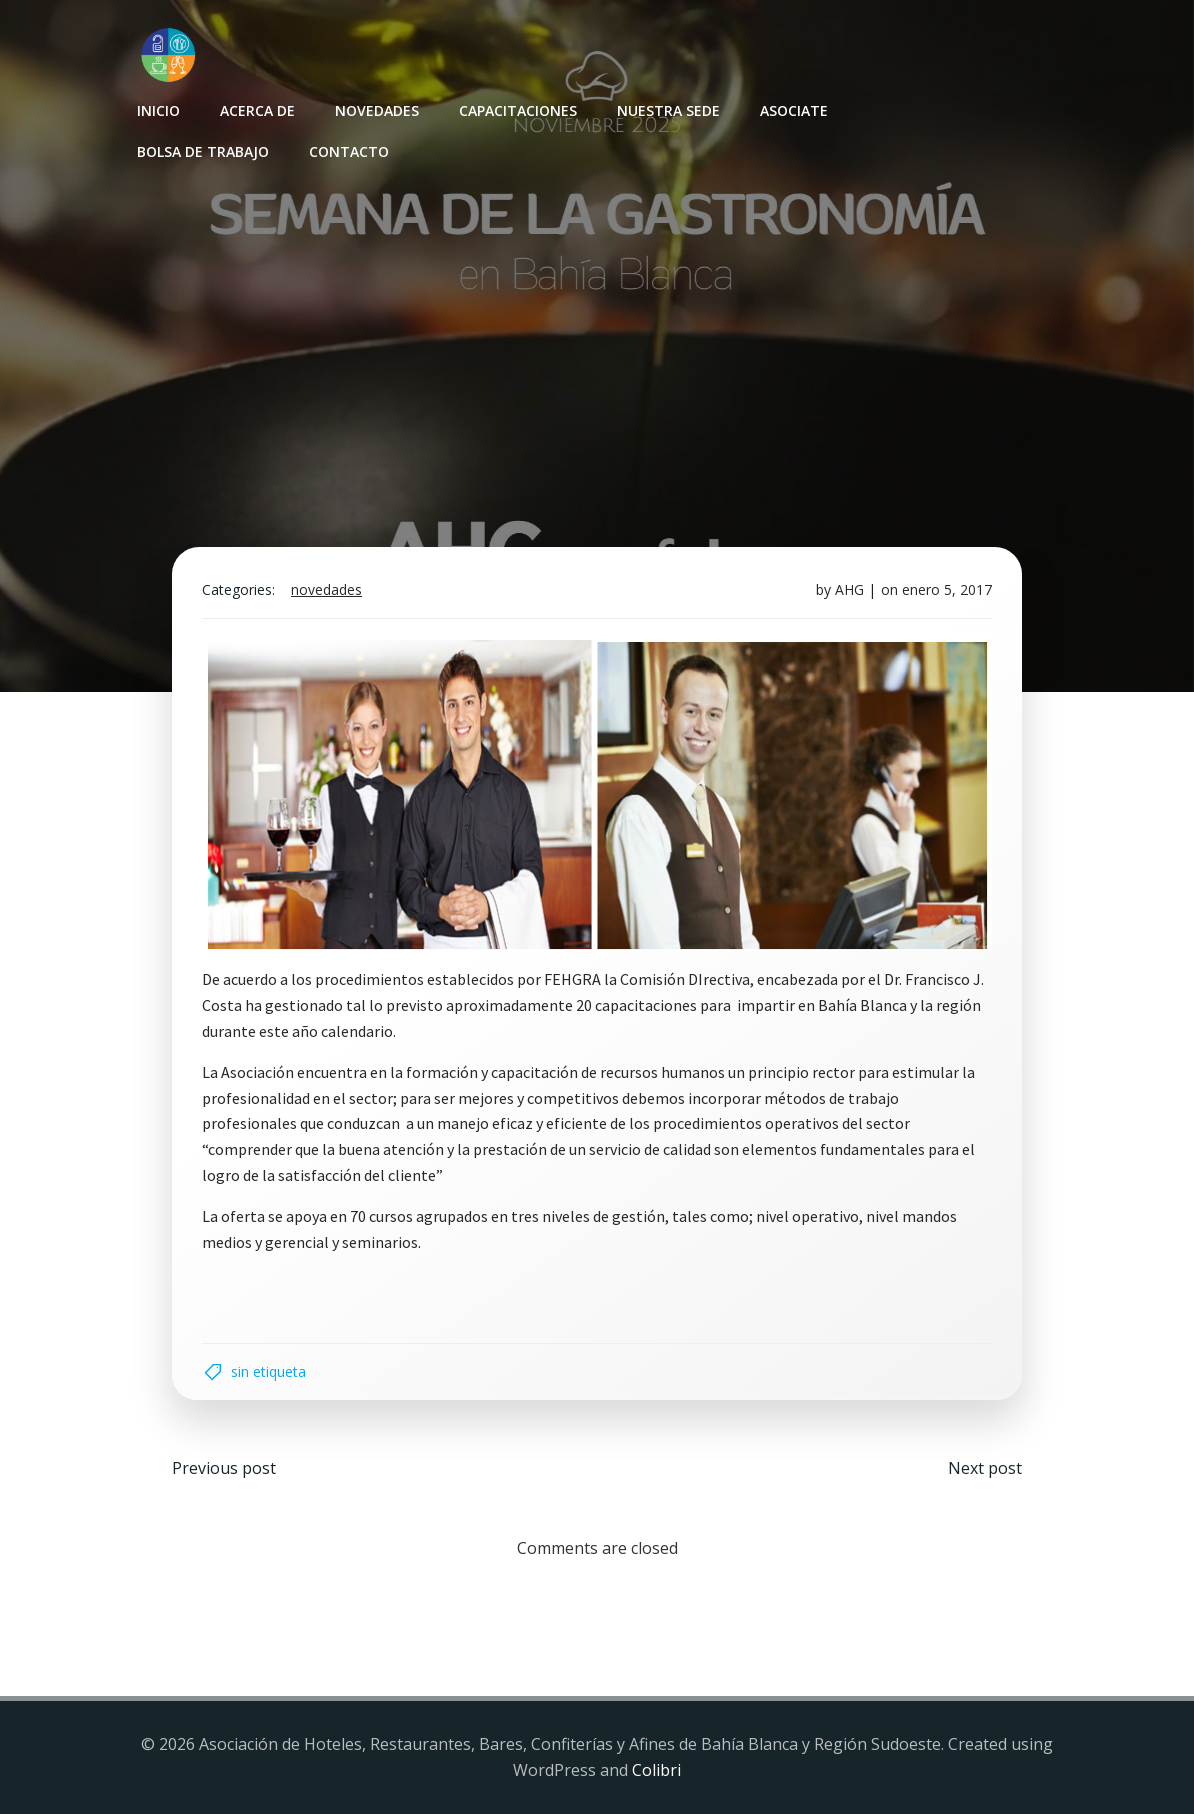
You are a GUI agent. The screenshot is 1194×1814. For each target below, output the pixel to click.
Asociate (794, 110)
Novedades (377, 110)
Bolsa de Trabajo (203, 151)
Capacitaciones (518, 110)
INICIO (158, 110)
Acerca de (257, 110)
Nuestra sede (668, 110)
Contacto (349, 151)
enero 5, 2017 (947, 589)
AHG (849, 589)
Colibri (656, 1770)
